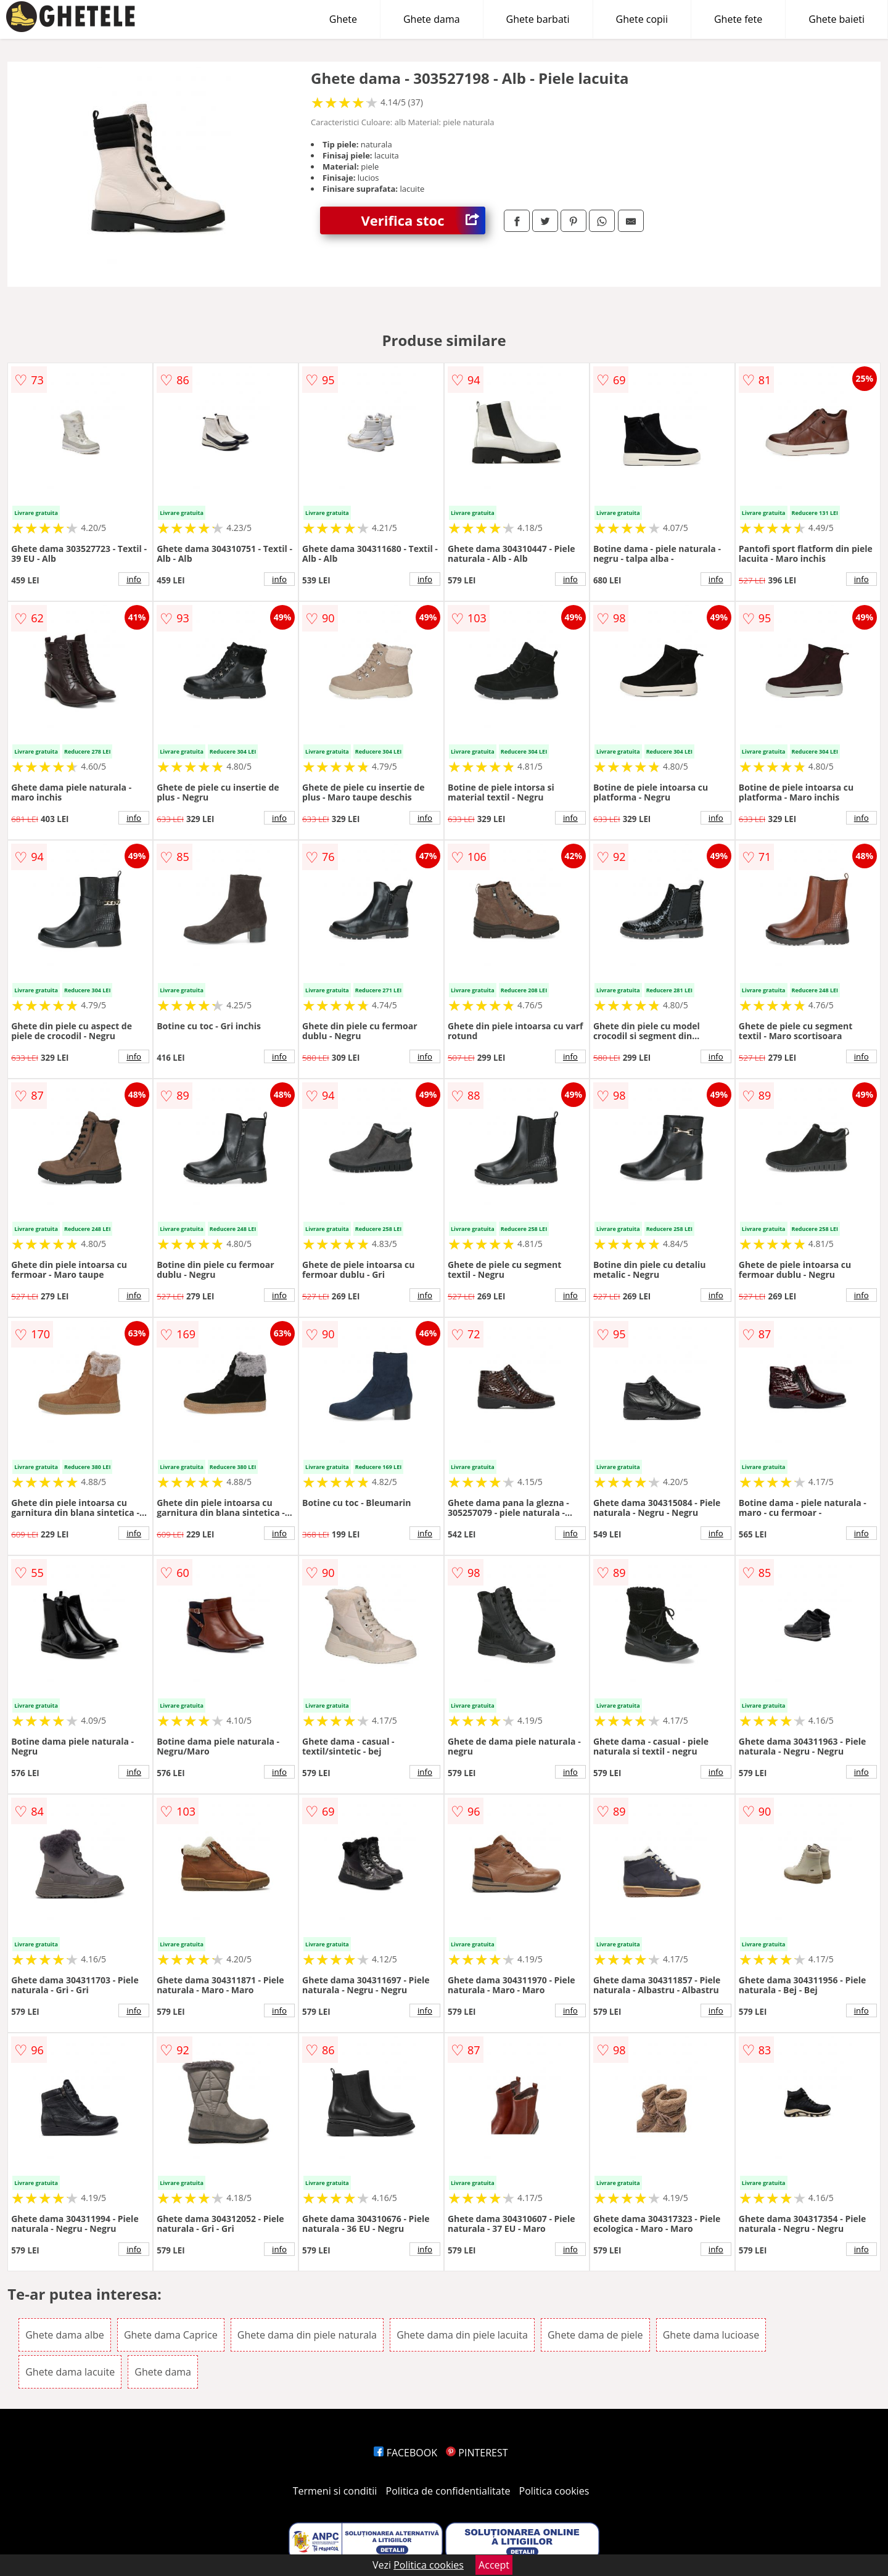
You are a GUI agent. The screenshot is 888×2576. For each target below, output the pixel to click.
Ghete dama (431, 19)
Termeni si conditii (335, 2491)
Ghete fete (738, 19)
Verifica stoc (423, 220)
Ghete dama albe (64, 2335)
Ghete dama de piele (595, 2335)
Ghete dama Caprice (171, 2335)
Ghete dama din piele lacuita (462, 2335)
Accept (494, 2565)
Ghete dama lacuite (70, 2372)
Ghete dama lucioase (711, 2335)
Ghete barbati (538, 19)
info (133, 579)
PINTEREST (477, 2452)
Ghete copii (642, 19)
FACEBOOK (405, 2452)
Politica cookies (554, 2491)
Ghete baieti (836, 19)
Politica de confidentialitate (448, 2491)
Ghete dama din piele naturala (307, 2335)
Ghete (343, 19)
